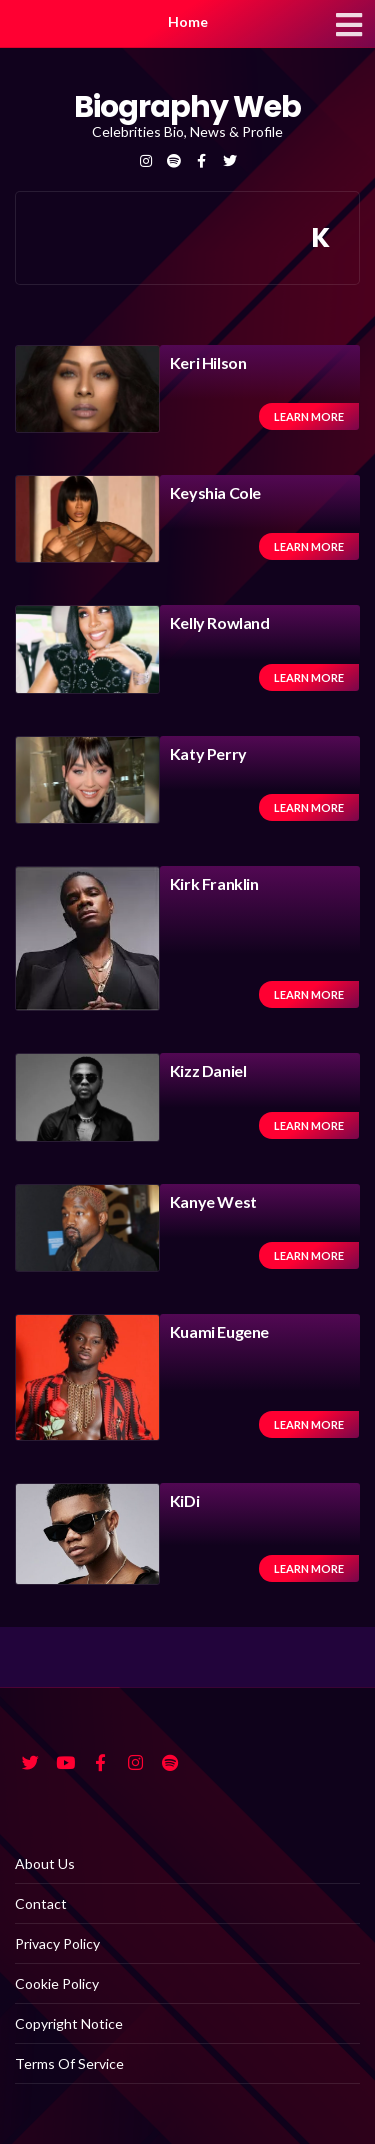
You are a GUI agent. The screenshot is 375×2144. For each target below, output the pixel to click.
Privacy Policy (57, 1943)
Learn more (309, 416)
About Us (45, 1863)
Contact (41, 1903)
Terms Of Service (69, 2063)
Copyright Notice (69, 2023)
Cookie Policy (57, 1983)
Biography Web (187, 107)
